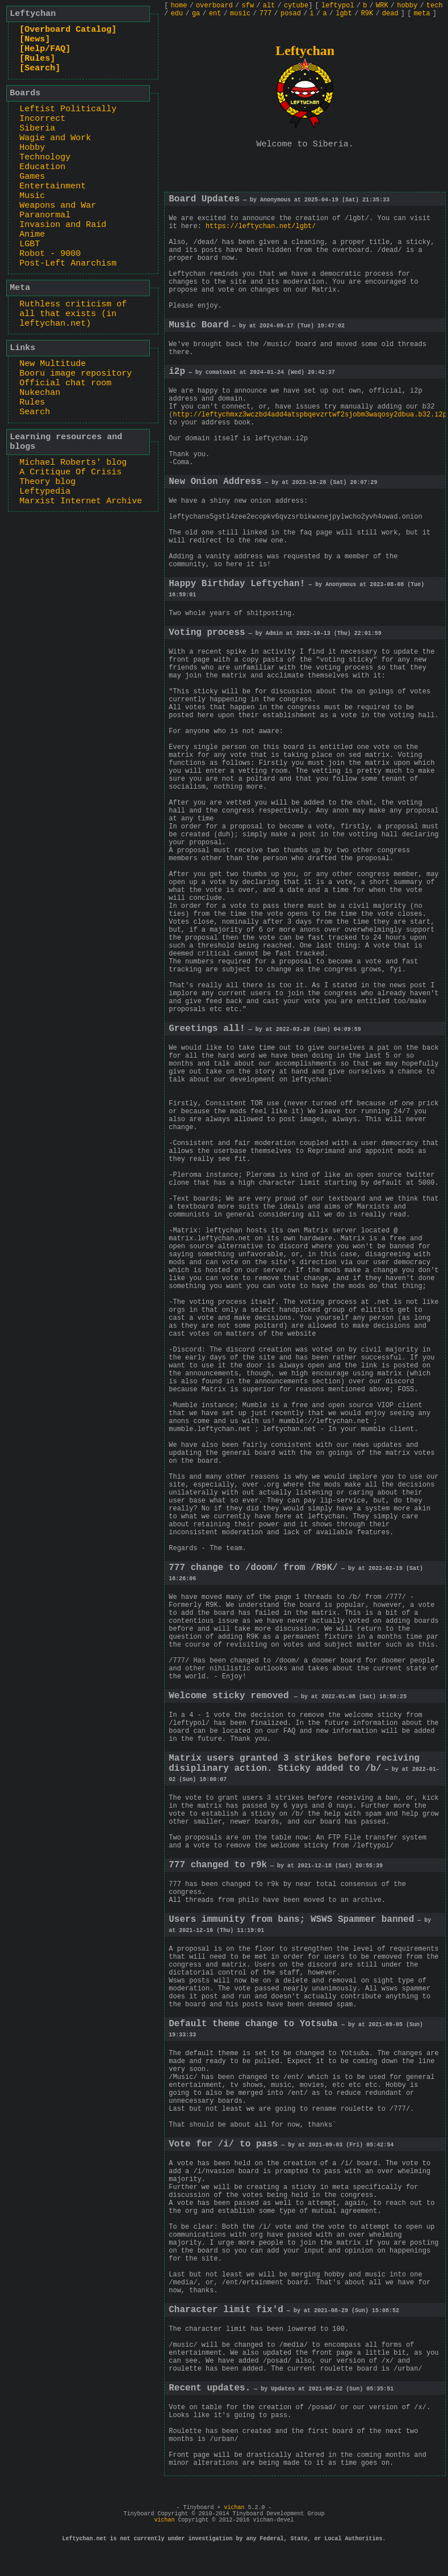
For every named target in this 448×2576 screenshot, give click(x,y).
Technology (44, 157)
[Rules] (37, 59)
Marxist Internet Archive (80, 501)
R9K (367, 14)
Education (42, 167)
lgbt (344, 14)
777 (265, 14)
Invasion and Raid (62, 225)
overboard (214, 6)
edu (177, 14)
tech (434, 6)
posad (290, 14)
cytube (296, 6)
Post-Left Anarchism (67, 263)
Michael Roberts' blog (73, 463)
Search (34, 412)
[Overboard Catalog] (67, 30)
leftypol (337, 6)
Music (32, 196)
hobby (407, 6)
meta (422, 14)
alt (269, 6)
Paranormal (44, 215)
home (179, 6)
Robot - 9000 (50, 254)
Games (32, 177)
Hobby (32, 148)
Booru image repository (75, 373)
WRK (382, 6)
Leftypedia (44, 491)
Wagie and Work (55, 138)
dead (390, 14)
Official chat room (65, 383)
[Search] (39, 68)
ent (215, 14)
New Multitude (52, 364)
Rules (32, 402)
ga (196, 14)
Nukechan (39, 393)
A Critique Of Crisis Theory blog (70, 477)
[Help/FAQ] (44, 49)
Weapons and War (57, 206)
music (240, 14)
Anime (32, 234)
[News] (34, 39)
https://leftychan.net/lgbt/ (261, 226)
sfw (248, 6)
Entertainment (52, 186)
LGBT (29, 244)
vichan (234, 2508)
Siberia (37, 128)
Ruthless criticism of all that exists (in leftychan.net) (73, 314)
